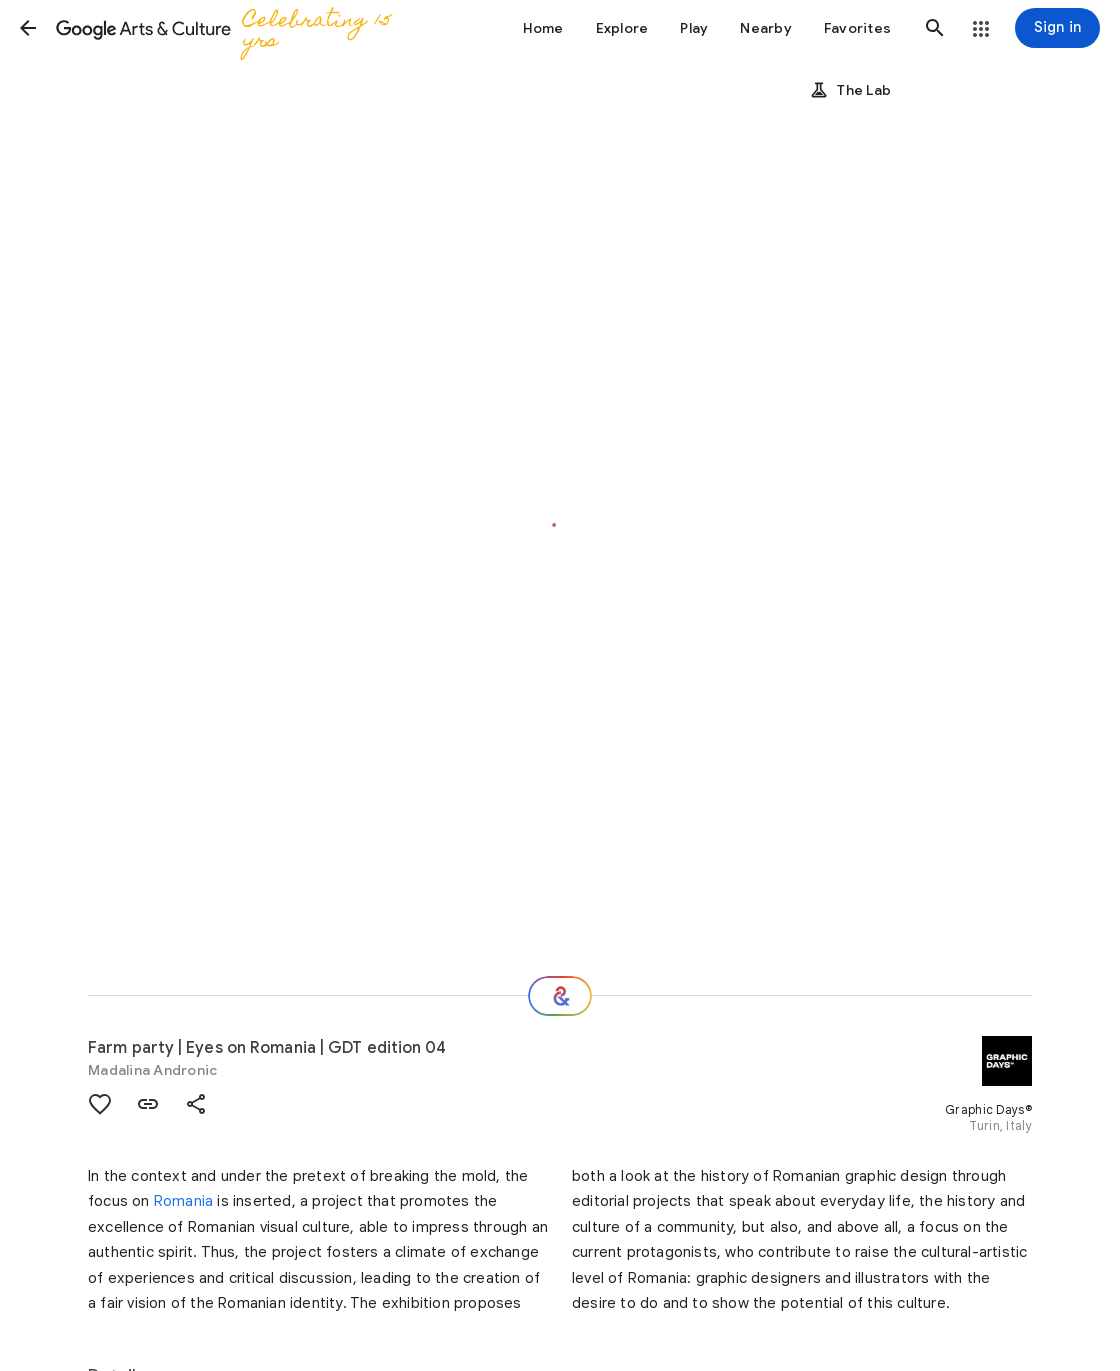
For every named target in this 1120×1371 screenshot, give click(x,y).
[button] (28, 28)
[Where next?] (560, 996)
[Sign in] (1057, 28)
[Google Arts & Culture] (241, 28)
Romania (183, 1201)
